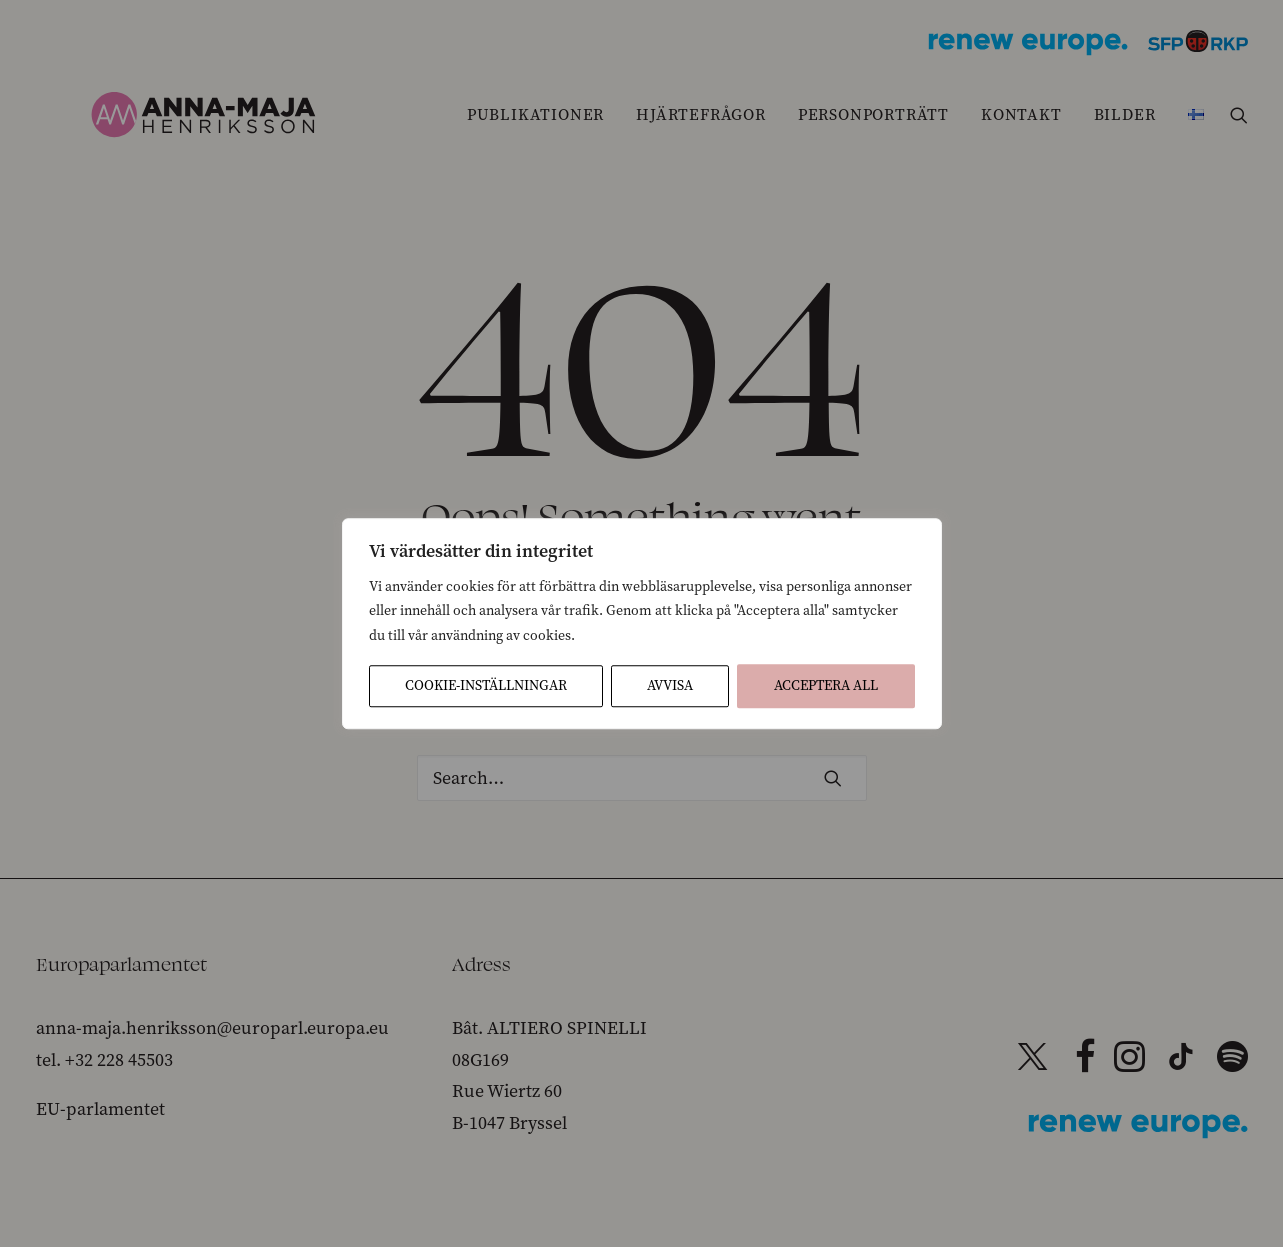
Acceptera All (826, 685)
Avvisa (670, 685)
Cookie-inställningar (486, 685)
